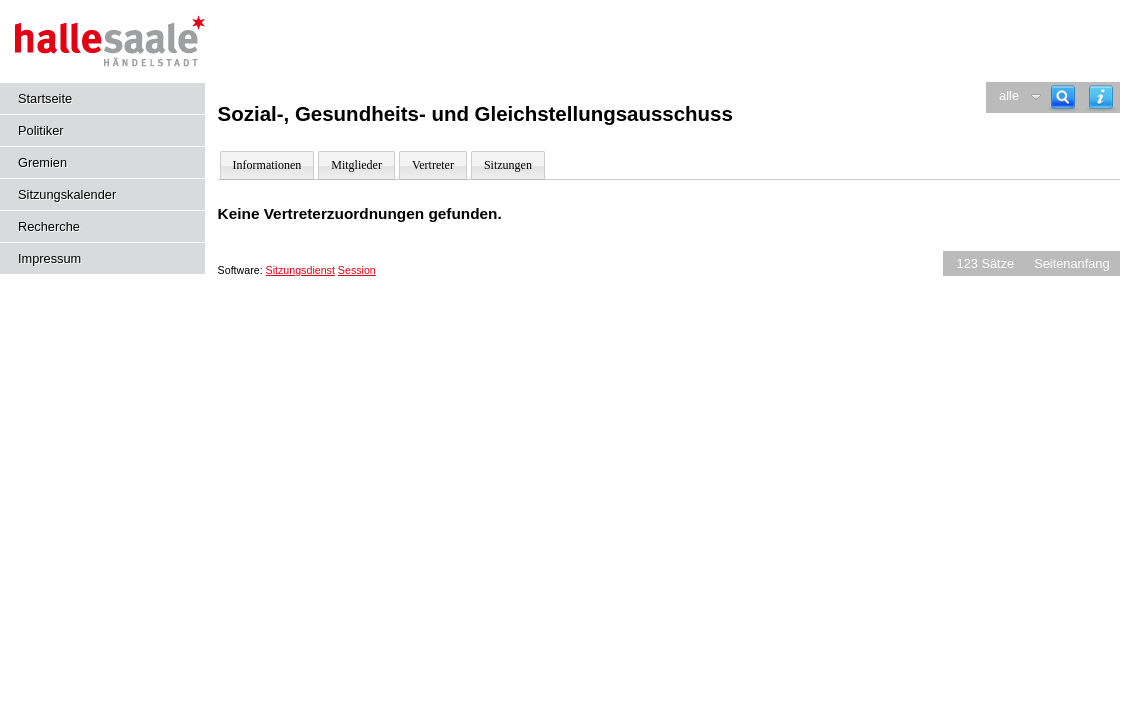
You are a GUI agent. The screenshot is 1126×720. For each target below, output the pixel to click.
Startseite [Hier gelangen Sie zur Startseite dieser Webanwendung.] (45, 98)
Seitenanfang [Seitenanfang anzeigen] (1071, 263)
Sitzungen (508, 165)
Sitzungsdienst (300, 270)
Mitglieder (356, 165)
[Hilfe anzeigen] (1101, 97)
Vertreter (433, 165)
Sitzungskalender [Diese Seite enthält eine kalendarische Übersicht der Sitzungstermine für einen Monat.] (67, 194)
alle (1009, 95)
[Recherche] (1063, 97)
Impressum (49, 258)
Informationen (267, 165)
